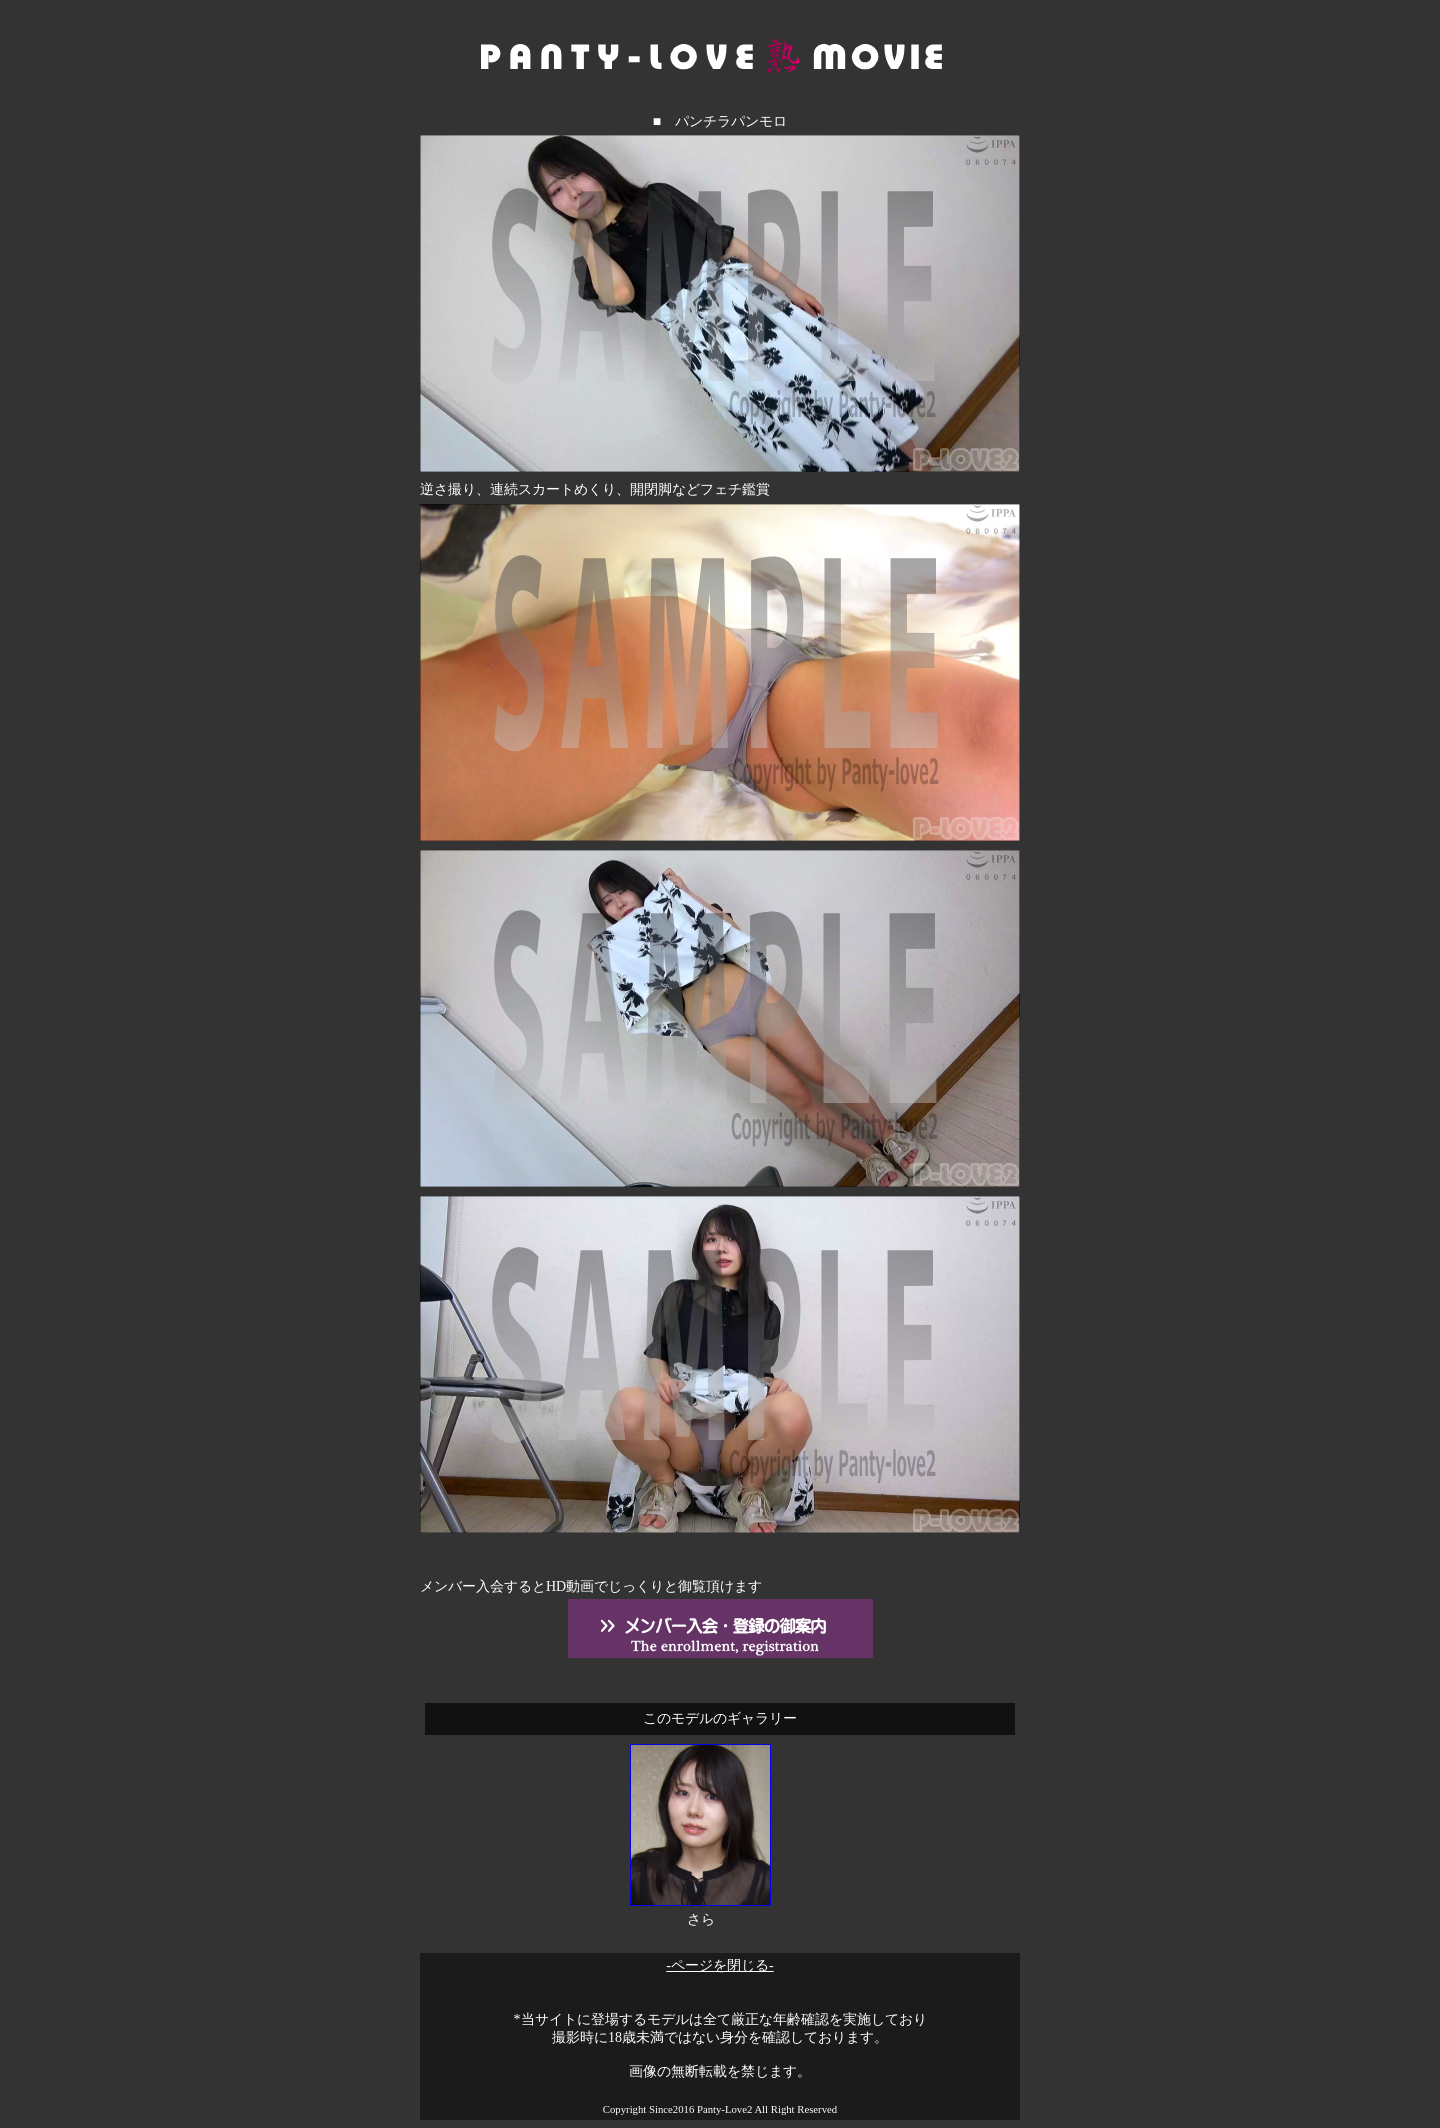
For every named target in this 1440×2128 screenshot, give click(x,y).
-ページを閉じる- (719, 1965)
